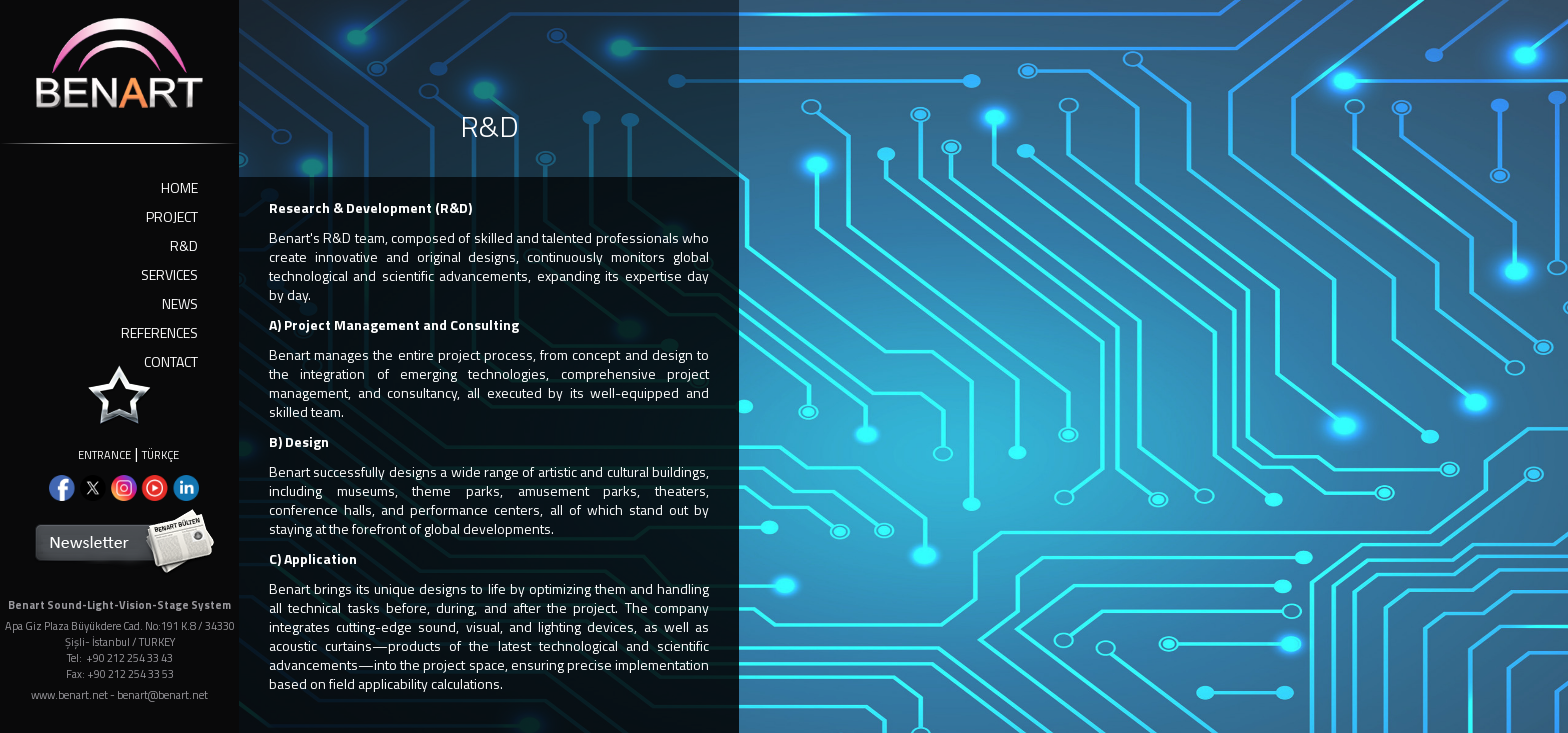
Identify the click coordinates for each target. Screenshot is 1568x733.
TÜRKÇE (160, 455)
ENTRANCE (104, 455)
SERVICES (169, 274)
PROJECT (172, 216)
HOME (179, 187)
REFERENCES (159, 332)
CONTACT (171, 361)
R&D (184, 245)
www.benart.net (69, 695)
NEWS (180, 303)
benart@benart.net (162, 695)
